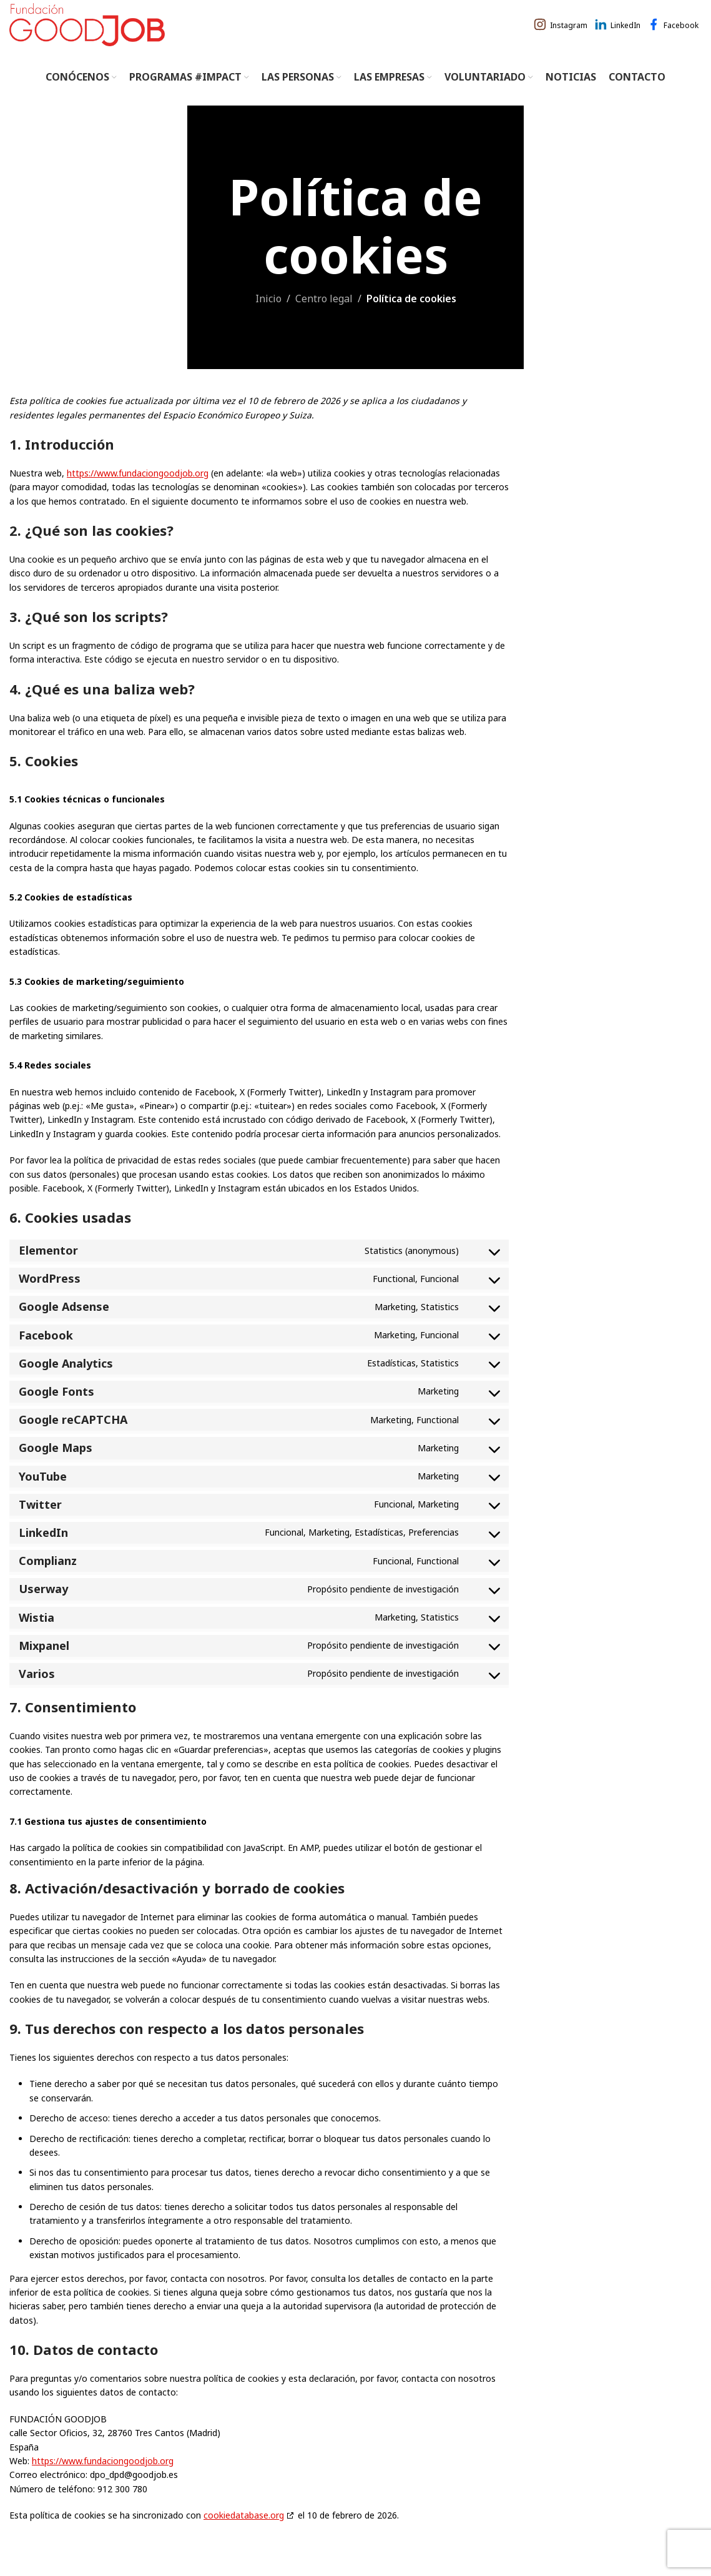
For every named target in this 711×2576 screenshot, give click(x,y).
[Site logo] (87, 31)
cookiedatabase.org (243, 2531)
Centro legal (324, 314)
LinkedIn (625, 32)
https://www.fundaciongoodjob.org (137, 489)
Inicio (268, 314)
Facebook (681, 32)
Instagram (568, 32)
